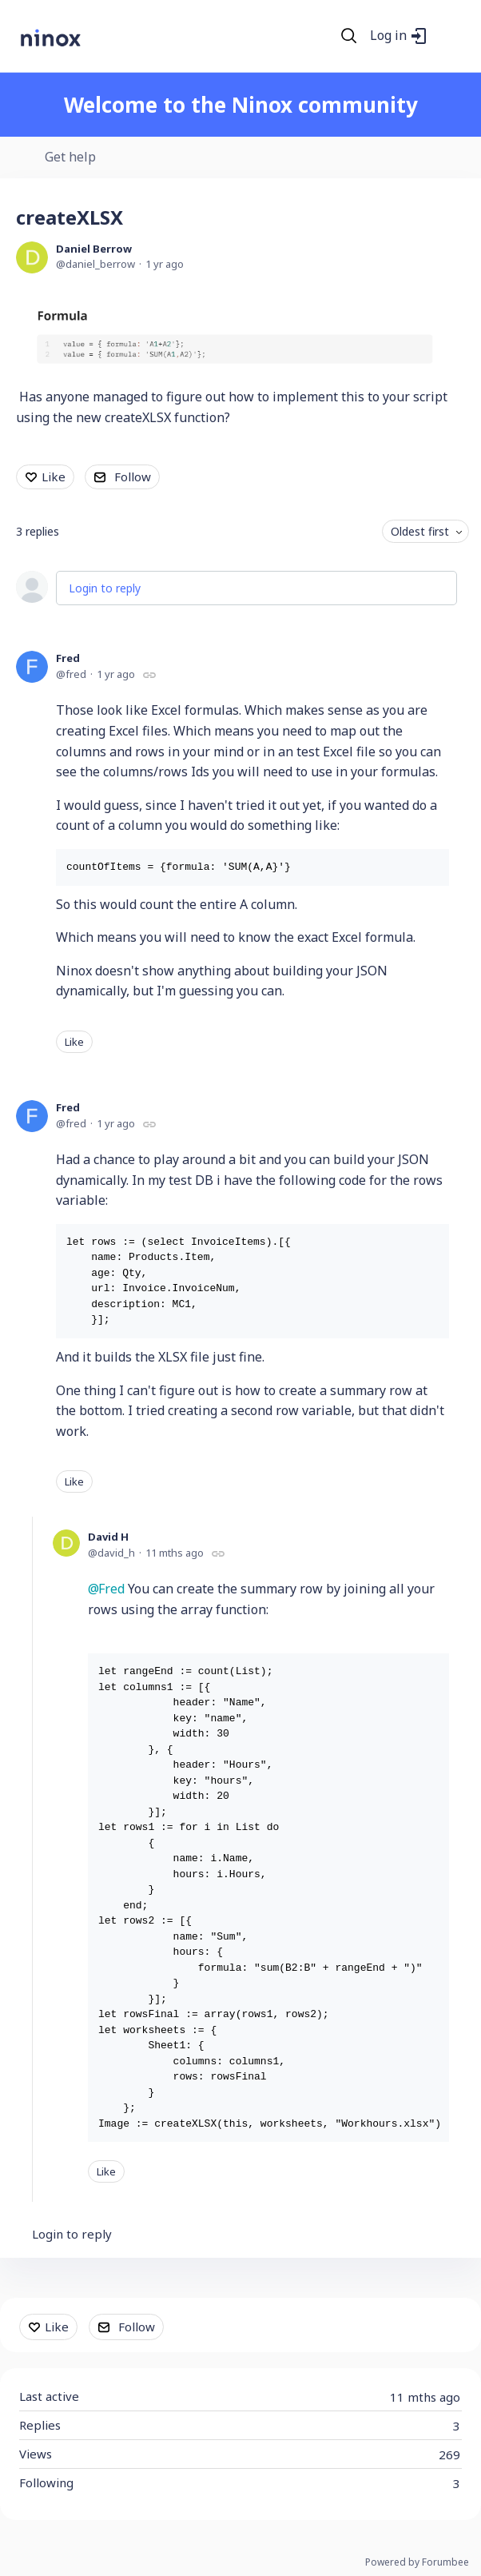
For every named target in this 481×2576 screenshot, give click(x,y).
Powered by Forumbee (417, 2563)
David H (108, 1536)
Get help (70, 157)
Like (54, 476)
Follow (132, 476)
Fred (68, 658)
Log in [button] (388, 36)
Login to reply (105, 588)
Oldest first (420, 531)
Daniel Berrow (94, 248)
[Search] (349, 36)
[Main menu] (448, 36)
